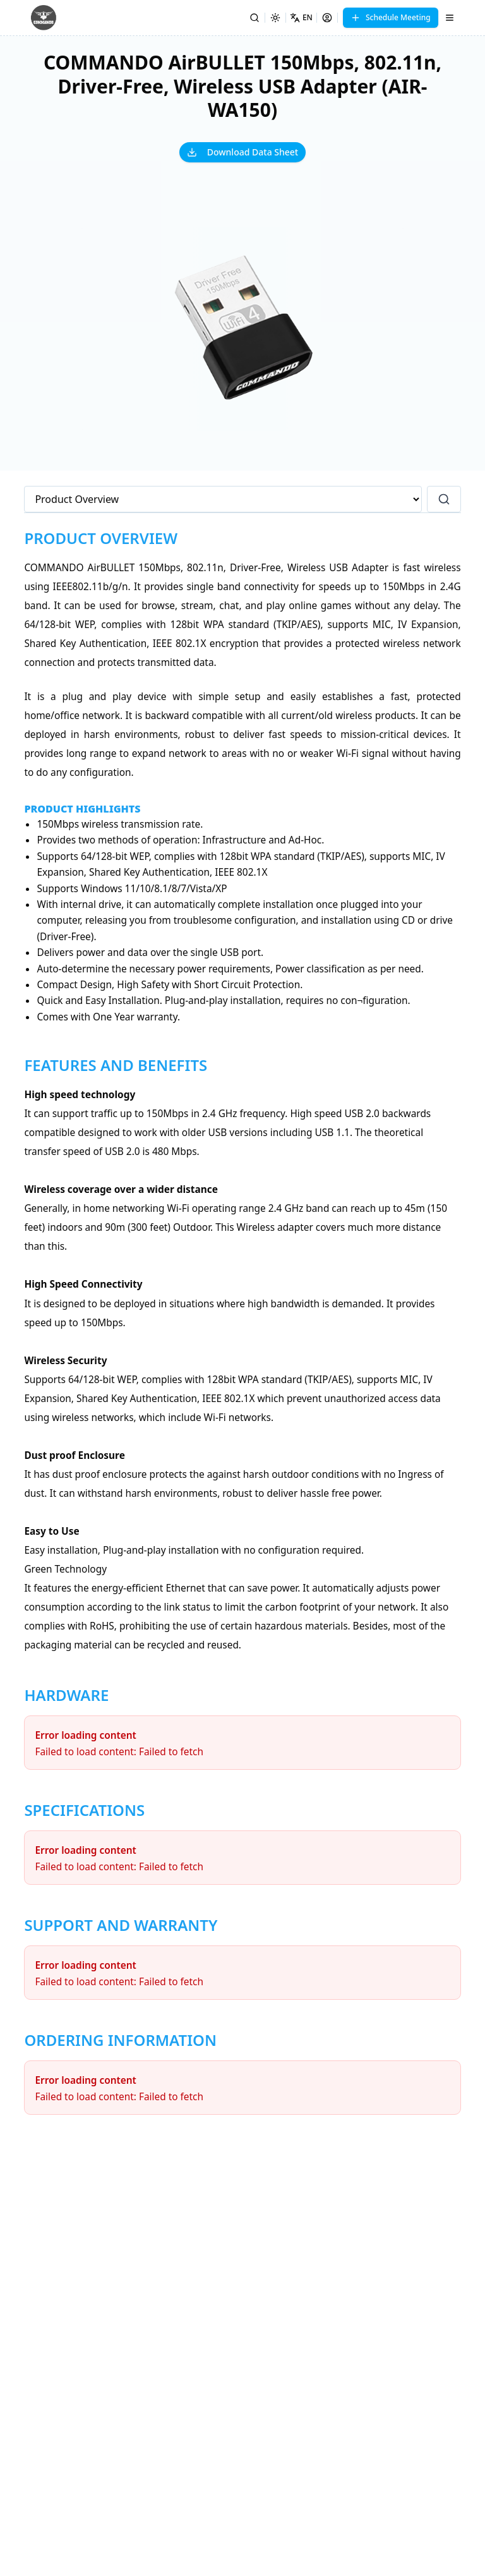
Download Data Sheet (242, 152)
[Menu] (449, 17)
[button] (242, 328)
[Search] (254, 18)
